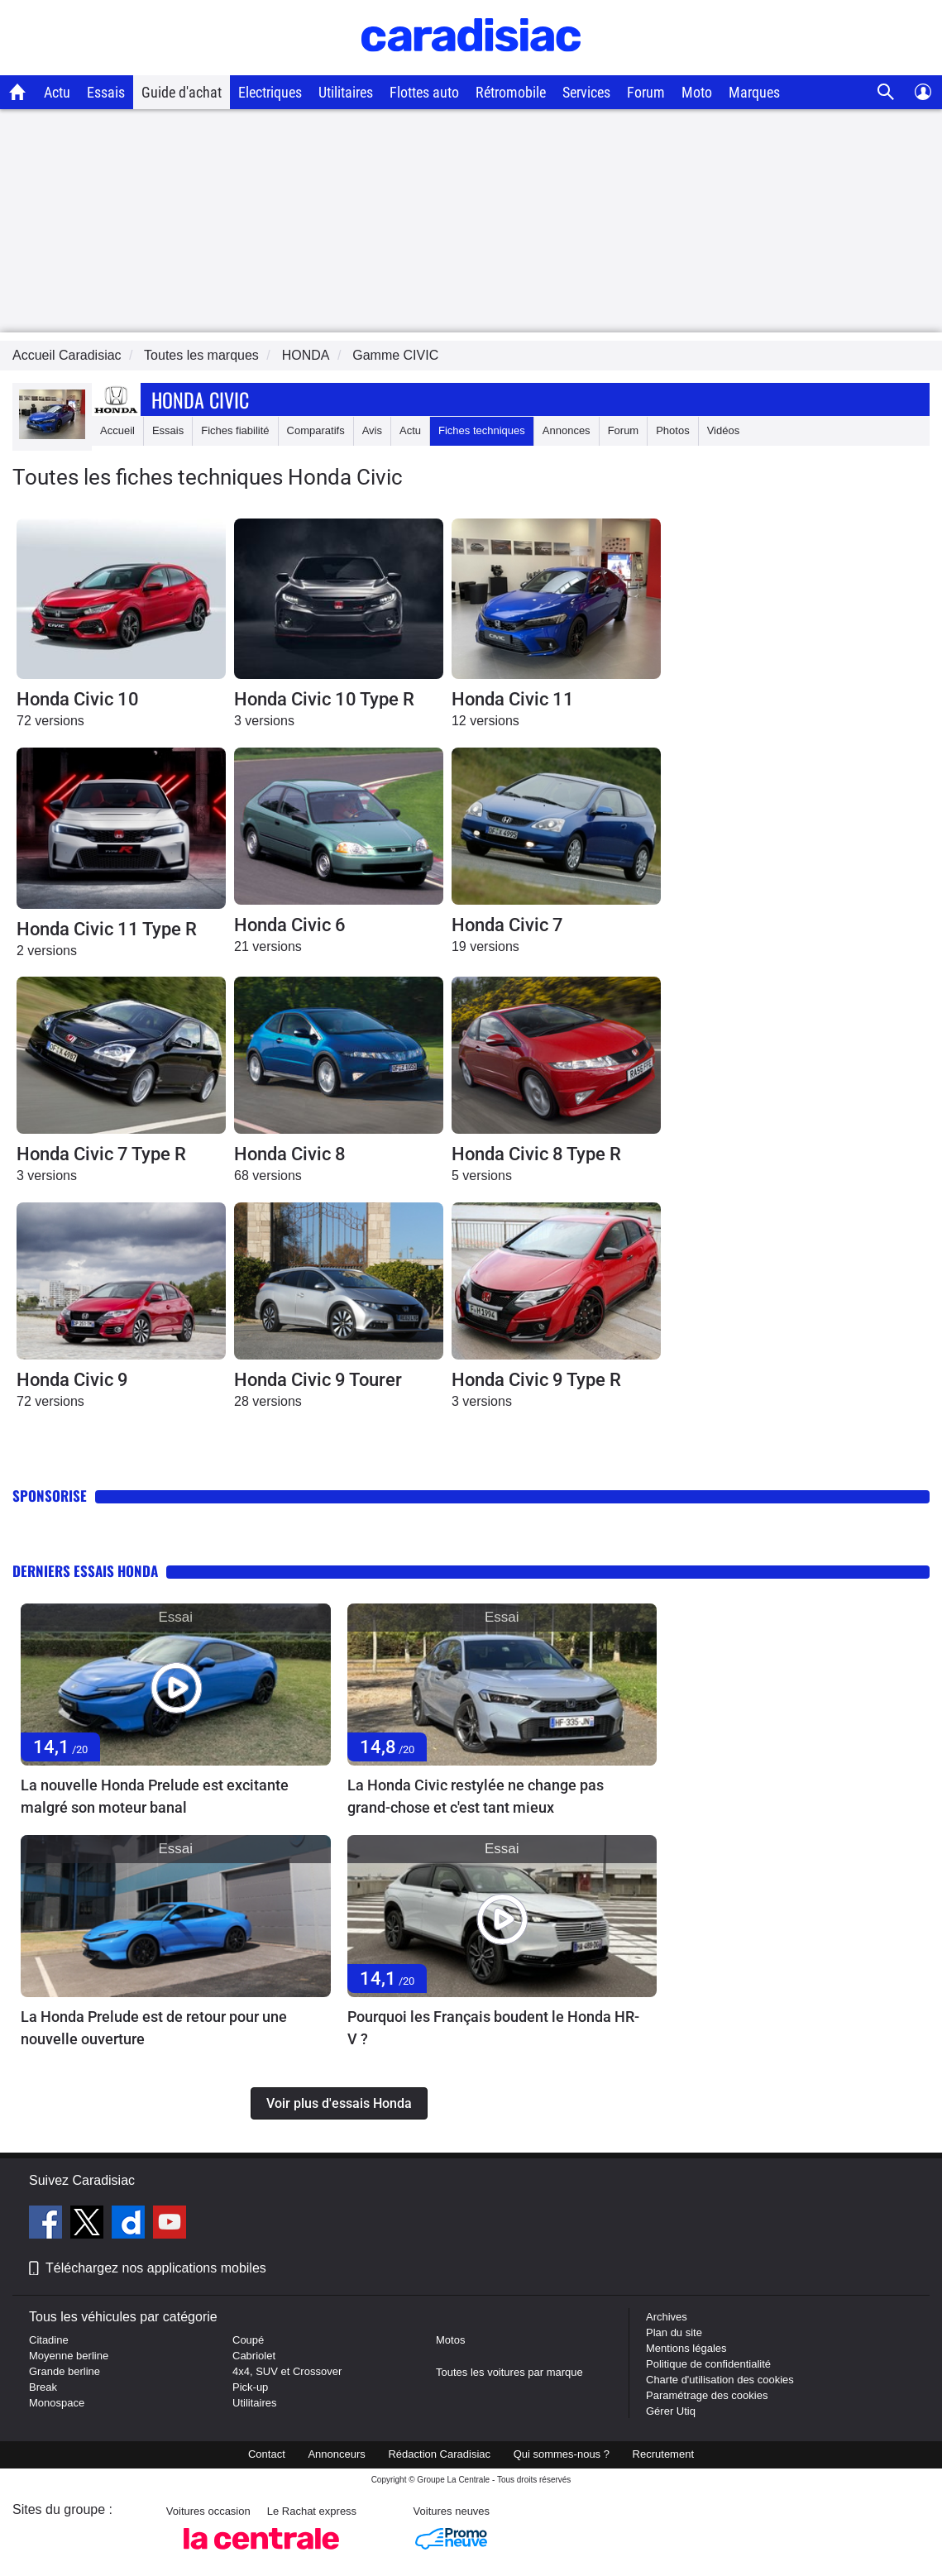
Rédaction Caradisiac (439, 2454)
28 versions (268, 1401)
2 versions (47, 951)
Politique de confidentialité (708, 2364)
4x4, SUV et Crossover (287, 2371)
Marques (754, 92)
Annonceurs (336, 2454)
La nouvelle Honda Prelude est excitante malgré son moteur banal (155, 1796)
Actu (57, 92)
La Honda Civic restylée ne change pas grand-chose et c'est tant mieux (475, 1796)
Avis (372, 430)
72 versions (50, 721)
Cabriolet (253, 2355)
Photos (672, 430)
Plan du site (674, 2332)
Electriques (270, 92)
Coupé (248, 2340)
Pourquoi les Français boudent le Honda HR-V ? (493, 2028)
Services (586, 92)
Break (43, 2387)
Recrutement (663, 2454)
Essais (106, 92)
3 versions (264, 721)
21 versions (268, 946)
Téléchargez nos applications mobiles (155, 2268)
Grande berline (64, 2371)
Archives (666, 2317)
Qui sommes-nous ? (562, 2454)
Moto (696, 92)
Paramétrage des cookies (706, 2395)
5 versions (482, 1176)
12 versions (485, 721)
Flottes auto (424, 92)
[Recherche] (886, 92)
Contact (266, 2454)
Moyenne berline (68, 2355)
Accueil (117, 430)
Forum (646, 92)
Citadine (49, 2340)
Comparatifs (316, 430)
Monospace (56, 2403)
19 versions (485, 946)
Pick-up (250, 2387)
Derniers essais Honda (85, 1570)
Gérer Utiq (671, 2411)
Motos (450, 2340)
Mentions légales (686, 2348)
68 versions (268, 1176)
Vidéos (723, 430)
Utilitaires (345, 92)
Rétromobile (511, 92)
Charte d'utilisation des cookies (720, 2379)
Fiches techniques (481, 430)
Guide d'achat (181, 92)
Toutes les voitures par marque (509, 2372)
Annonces (567, 430)
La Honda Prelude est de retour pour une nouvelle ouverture (154, 2028)
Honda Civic (200, 399)
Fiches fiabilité (235, 430)
